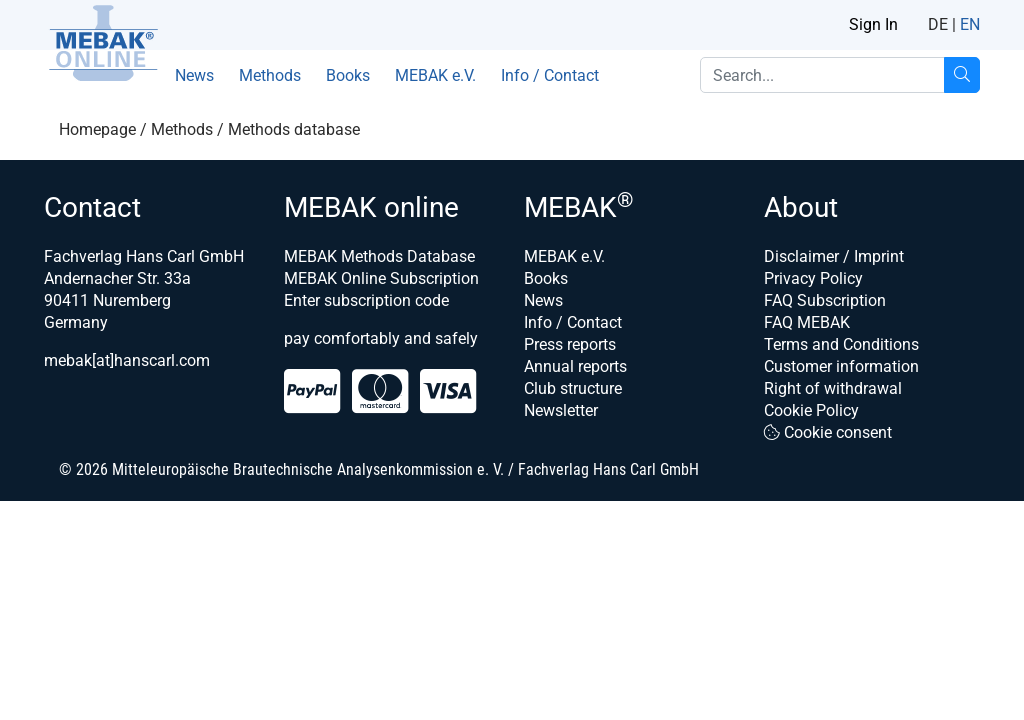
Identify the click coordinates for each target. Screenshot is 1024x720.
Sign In (873, 24)
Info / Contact (550, 75)
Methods (270, 75)
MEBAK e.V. (435, 75)
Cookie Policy (811, 410)
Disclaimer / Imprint (834, 256)
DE (938, 24)
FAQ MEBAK (807, 322)
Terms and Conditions (841, 344)
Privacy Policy (813, 278)
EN (970, 24)
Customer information (841, 366)
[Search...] (962, 75)
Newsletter (561, 410)
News (194, 75)
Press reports (570, 344)
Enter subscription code (366, 300)
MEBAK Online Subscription (381, 278)
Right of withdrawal (833, 388)
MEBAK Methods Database (379, 256)
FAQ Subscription (825, 300)
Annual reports (575, 366)
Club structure (573, 388)
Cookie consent (828, 432)
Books (348, 75)
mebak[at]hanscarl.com (127, 360)
